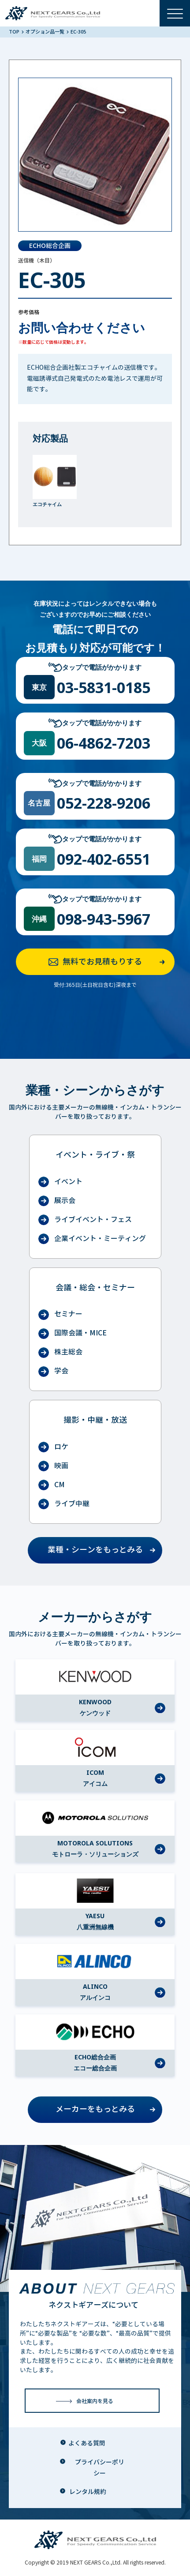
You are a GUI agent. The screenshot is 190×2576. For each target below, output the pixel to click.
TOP (14, 32)
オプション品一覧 (45, 32)
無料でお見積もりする (109, 962)
